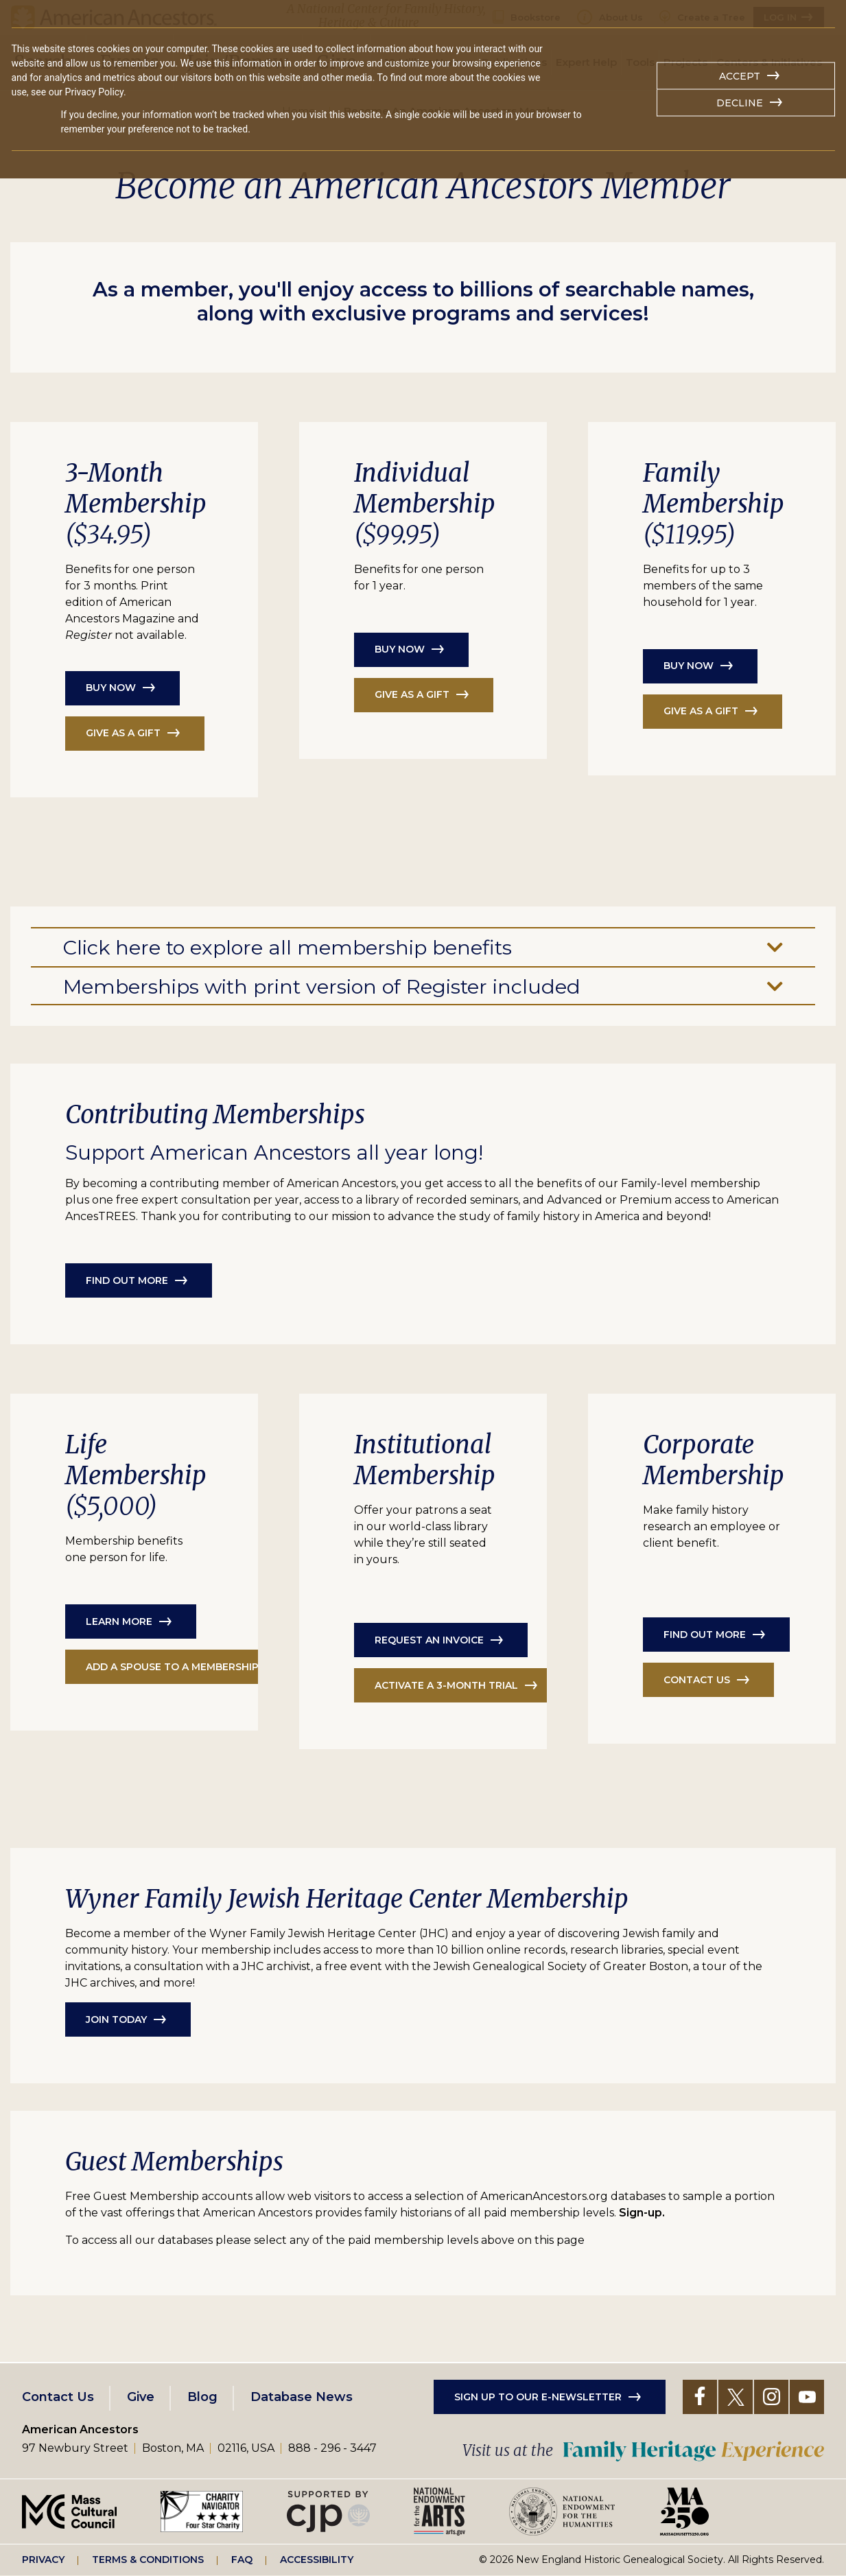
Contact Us (58, 2396)
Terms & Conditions (148, 2559)
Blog (202, 2396)
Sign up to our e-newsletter (538, 2397)
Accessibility (316, 2559)
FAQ (241, 2559)
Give (140, 2396)
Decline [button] (739, 103)
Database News (301, 2396)
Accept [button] (739, 76)
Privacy (43, 2559)
